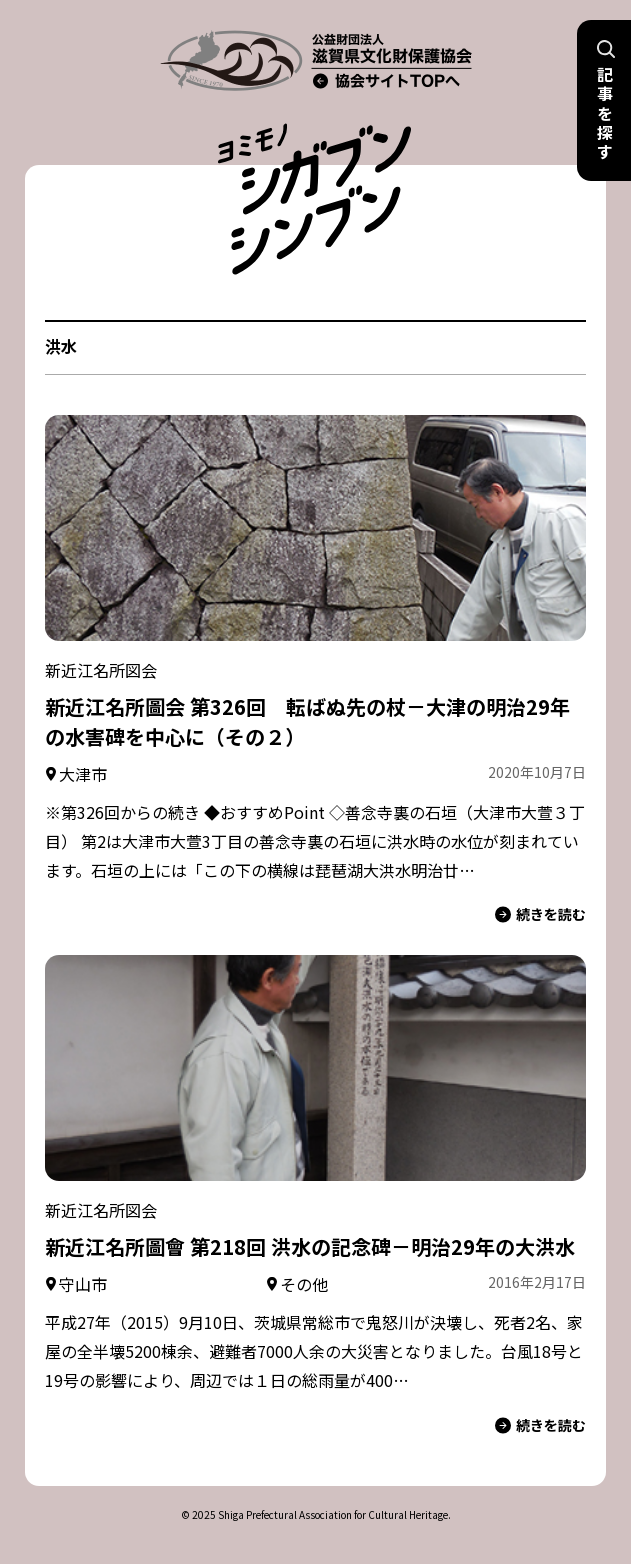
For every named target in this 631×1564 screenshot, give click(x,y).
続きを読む (540, 914)
